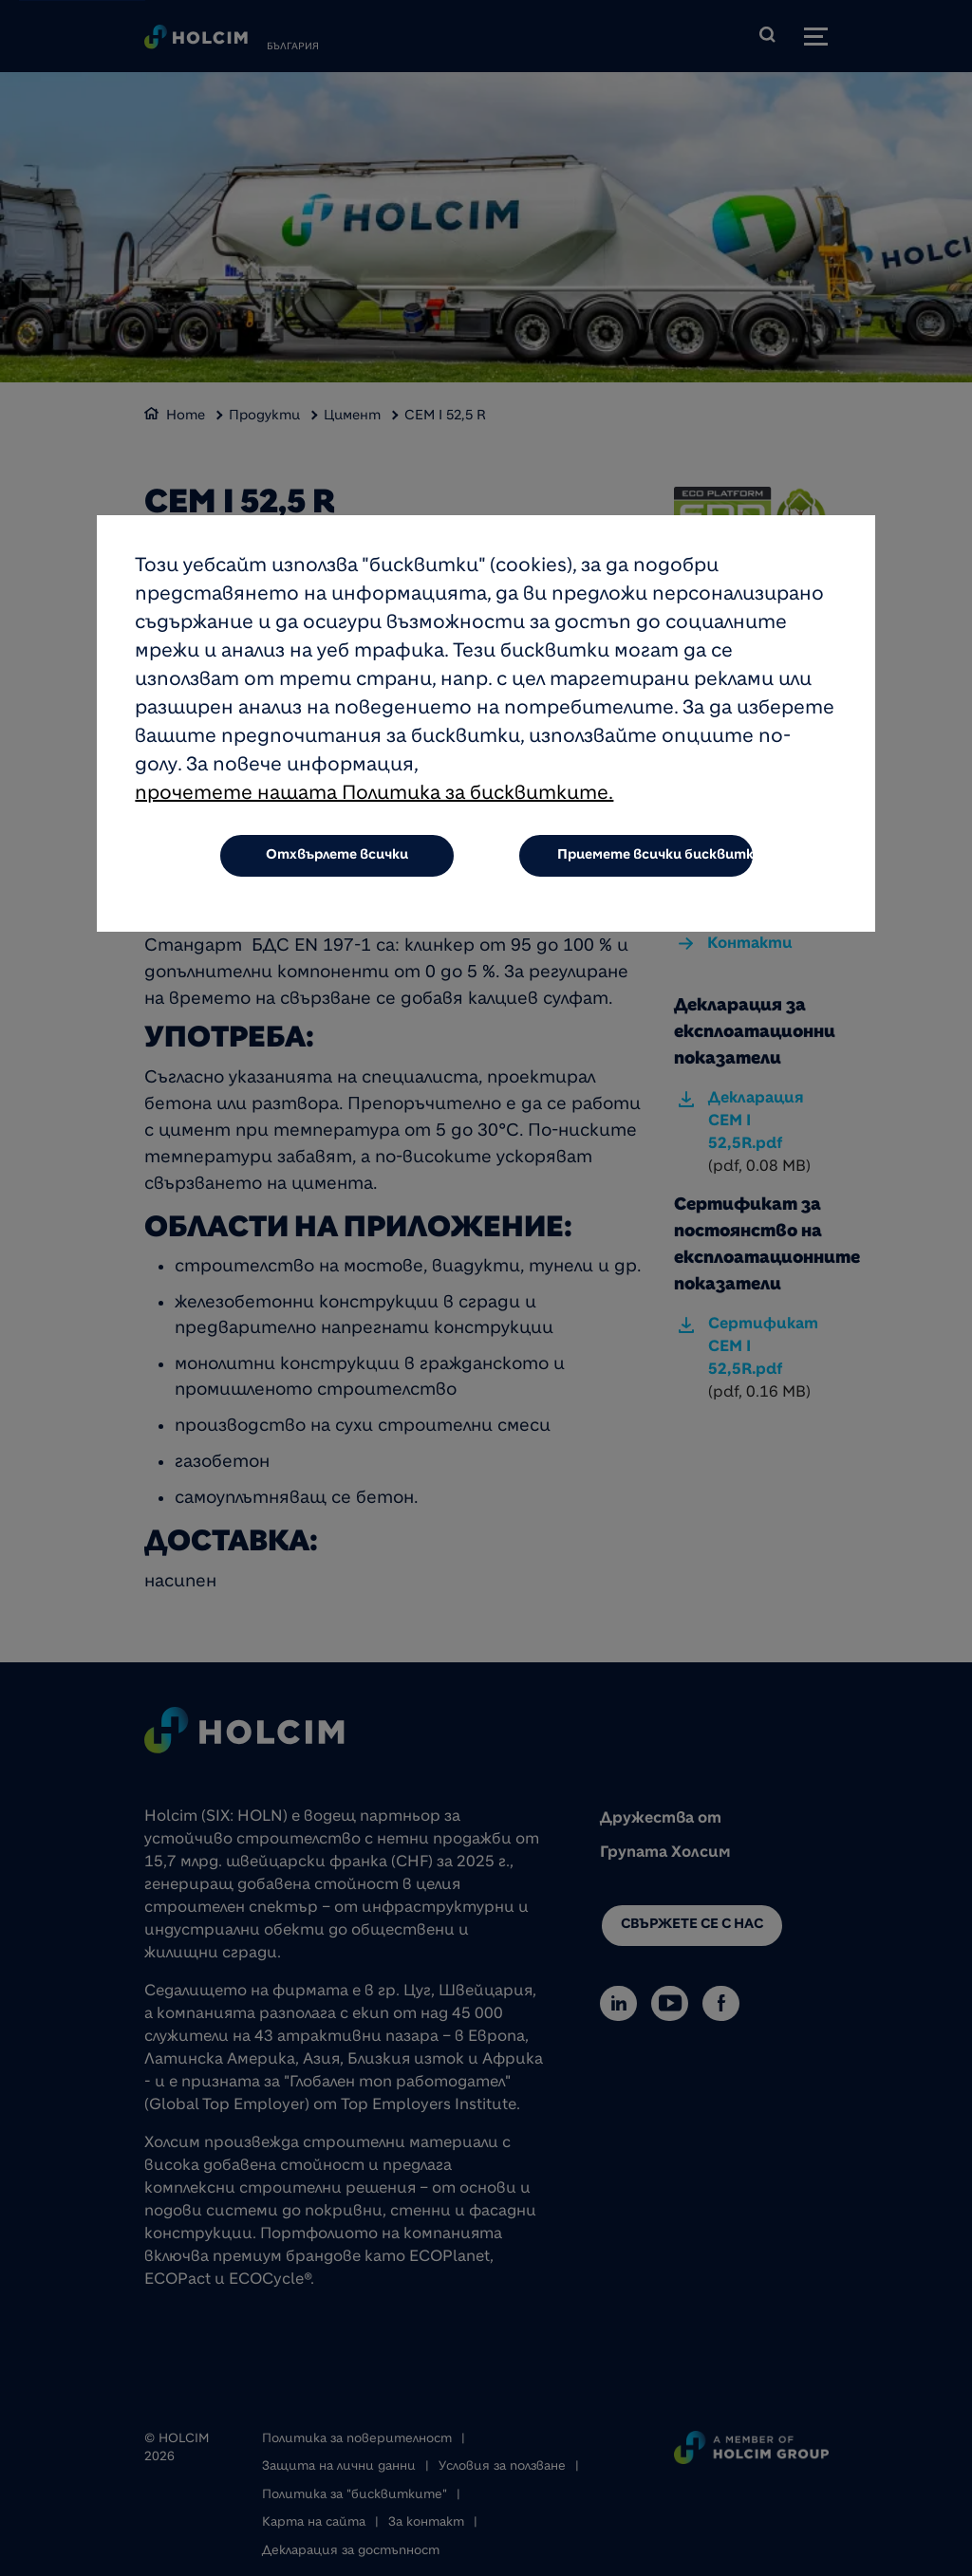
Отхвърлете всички (337, 855)
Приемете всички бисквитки (656, 855)
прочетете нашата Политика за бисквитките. (374, 795)
